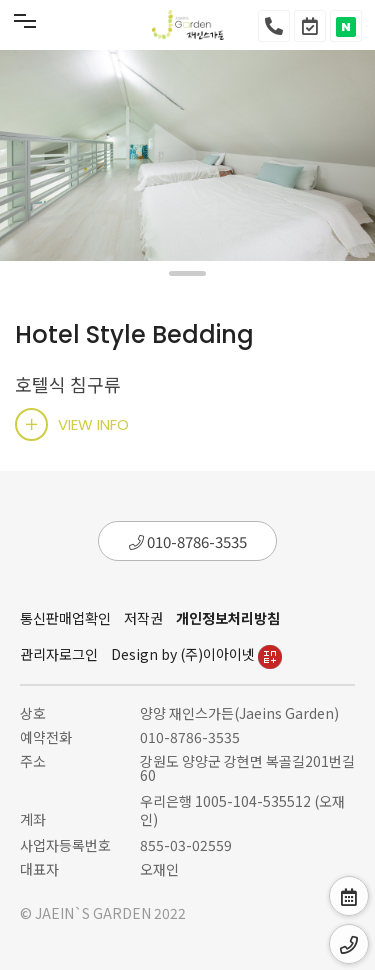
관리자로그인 (59, 654)
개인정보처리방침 (228, 618)
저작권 (143, 618)
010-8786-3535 (188, 541)
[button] (187, 273)
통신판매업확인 (65, 618)
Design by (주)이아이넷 (196, 654)
